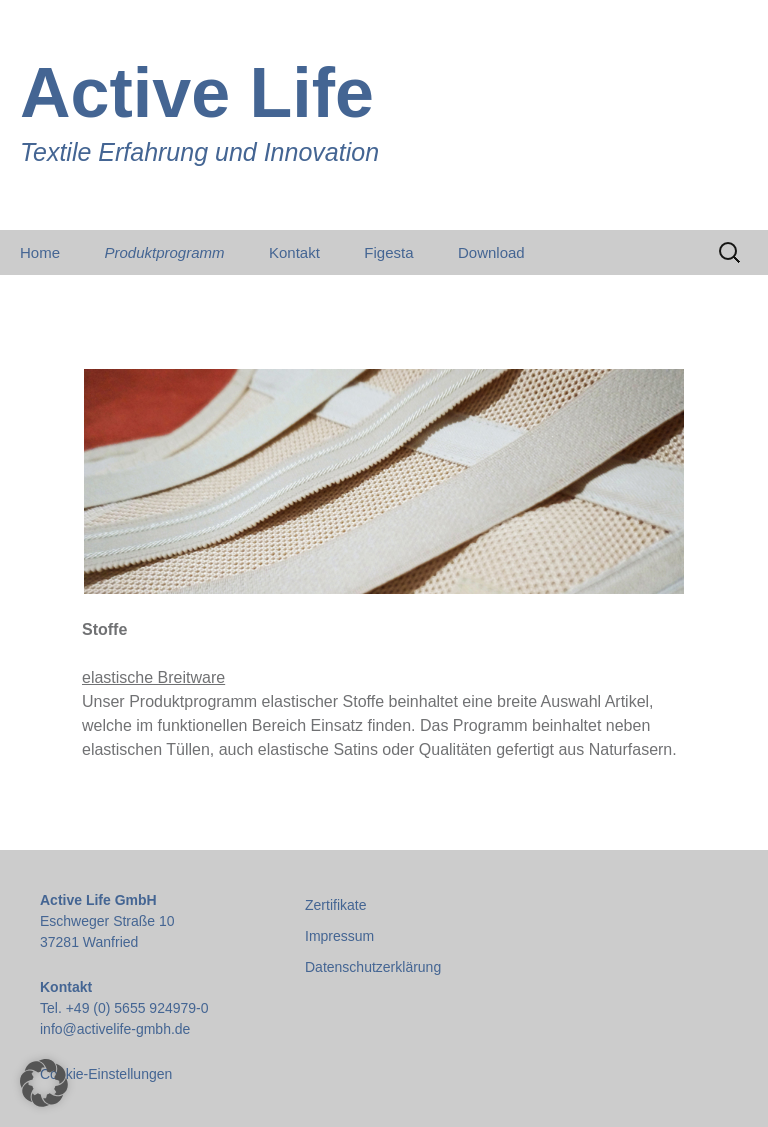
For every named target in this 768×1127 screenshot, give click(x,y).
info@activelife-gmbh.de (115, 1029)
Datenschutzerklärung (373, 967)
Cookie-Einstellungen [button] (106, 1074)
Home (40, 252)
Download (491, 252)
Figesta (388, 252)
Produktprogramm (164, 252)
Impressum (339, 936)
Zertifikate (335, 905)
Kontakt (294, 252)
